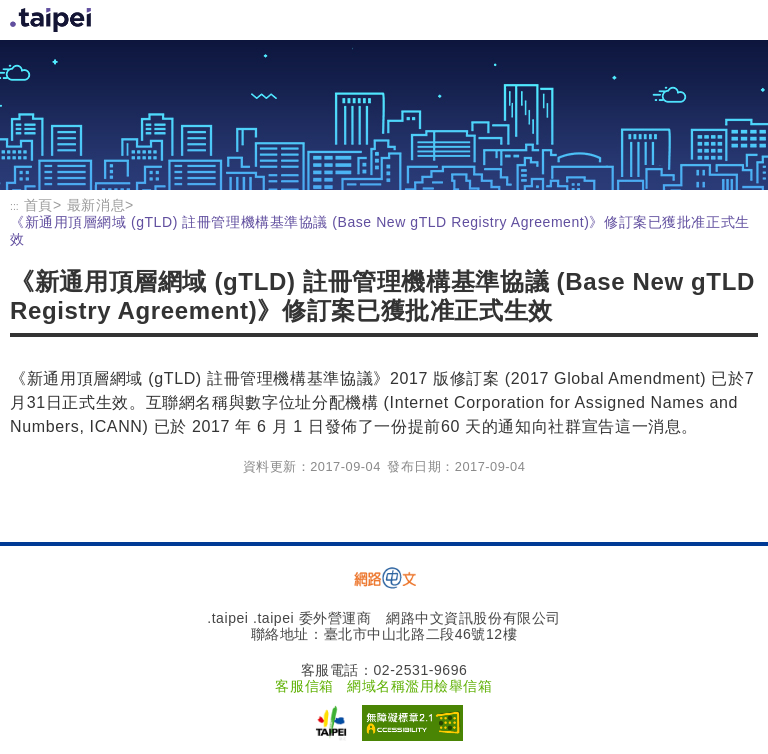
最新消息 (96, 205)
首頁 (52, 20)
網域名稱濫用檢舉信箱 (420, 686)
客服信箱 (304, 686)
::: (14, 206)
